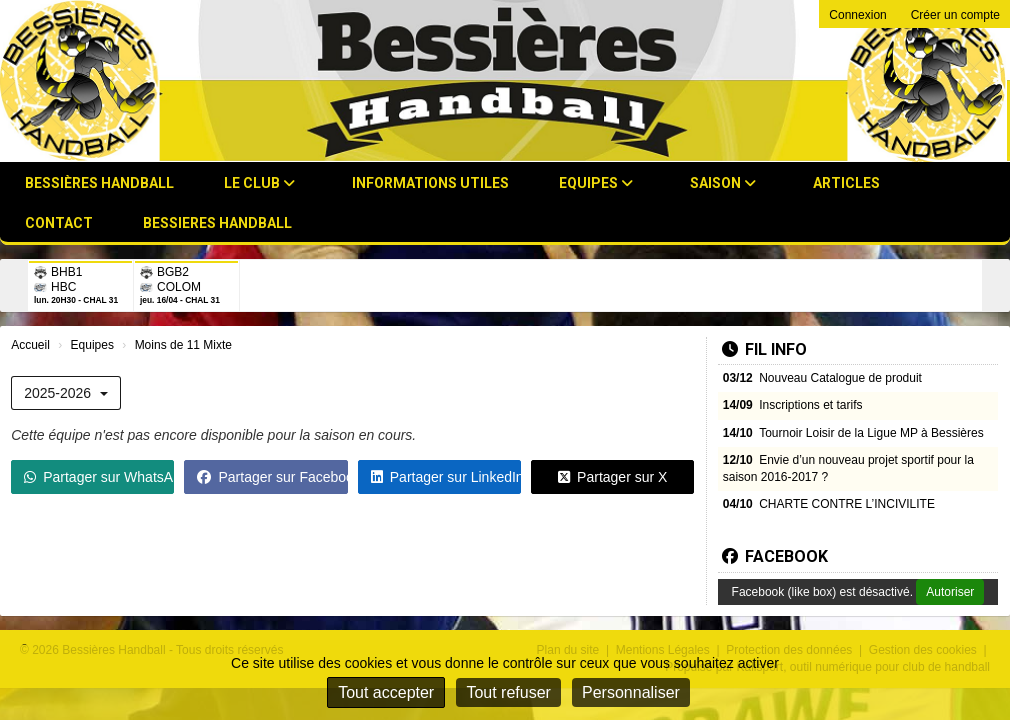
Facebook (775, 556)
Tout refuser (508, 692)
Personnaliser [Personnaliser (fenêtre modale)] (631, 692)
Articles (846, 183)
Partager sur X (612, 477)
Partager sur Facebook (272, 477)
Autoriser (950, 592)
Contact (59, 223)
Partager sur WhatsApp (99, 477)
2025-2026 (66, 393)
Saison (723, 183)
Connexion (857, 15)
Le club (259, 183)
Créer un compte (955, 15)
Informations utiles (430, 183)
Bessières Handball (99, 183)
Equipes (596, 183)
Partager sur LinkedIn (446, 477)
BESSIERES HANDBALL (217, 223)
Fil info (764, 349)
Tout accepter (386, 692)
